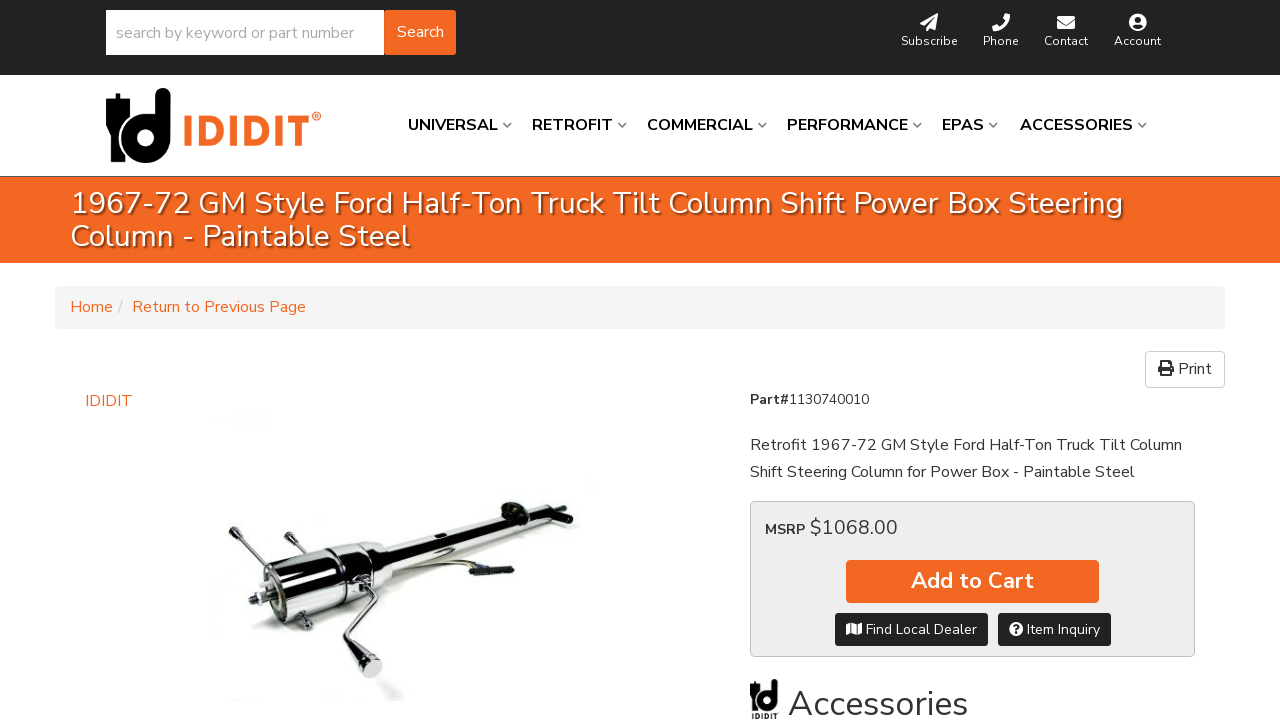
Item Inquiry (1054, 629)
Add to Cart (972, 581)
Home (91, 307)
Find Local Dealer (911, 629)
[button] (281, 32)
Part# (769, 399)
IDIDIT (109, 401)
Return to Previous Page (219, 307)
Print (1185, 369)
